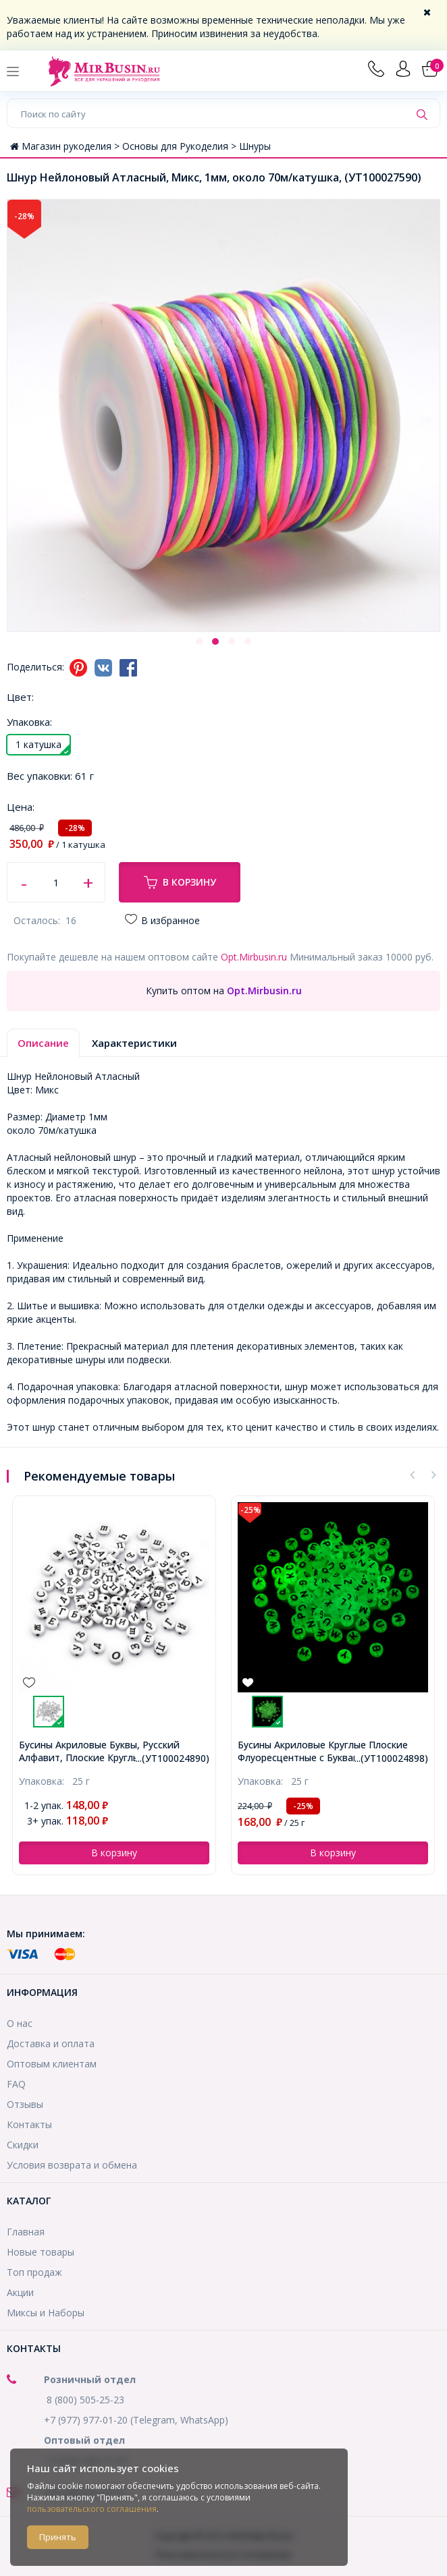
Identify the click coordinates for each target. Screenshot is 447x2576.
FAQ (16, 2084)
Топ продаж (34, 2272)
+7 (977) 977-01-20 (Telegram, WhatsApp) (136, 2419)
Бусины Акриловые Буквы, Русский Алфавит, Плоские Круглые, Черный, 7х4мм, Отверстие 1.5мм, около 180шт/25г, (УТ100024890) (322, 1751)
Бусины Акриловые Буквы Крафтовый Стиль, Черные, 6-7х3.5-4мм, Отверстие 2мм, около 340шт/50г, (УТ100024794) (111, 1751)
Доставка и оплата (51, 2043)
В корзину (180, 882)
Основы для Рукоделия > (180, 146)
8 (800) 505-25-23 (85, 2399)
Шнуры (255, 146)
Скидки (22, 2144)
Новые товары (40, 2251)
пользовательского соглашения (92, 2509)
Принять (57, 2537)
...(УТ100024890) (391, 1758)
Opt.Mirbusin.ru (254, 956)
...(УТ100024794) (172, 1758)
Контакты (29, 2124)
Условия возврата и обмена (72, 2164)
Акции (20, 2292)
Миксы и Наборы (45, 2312)
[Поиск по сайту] (208, 113)
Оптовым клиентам (52, 2063)
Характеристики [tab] (134, 1043)
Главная (26, 2231)
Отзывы (25, 2104)
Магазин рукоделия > (66, 146)
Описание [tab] (43, 1043)
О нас (19, 2023)
